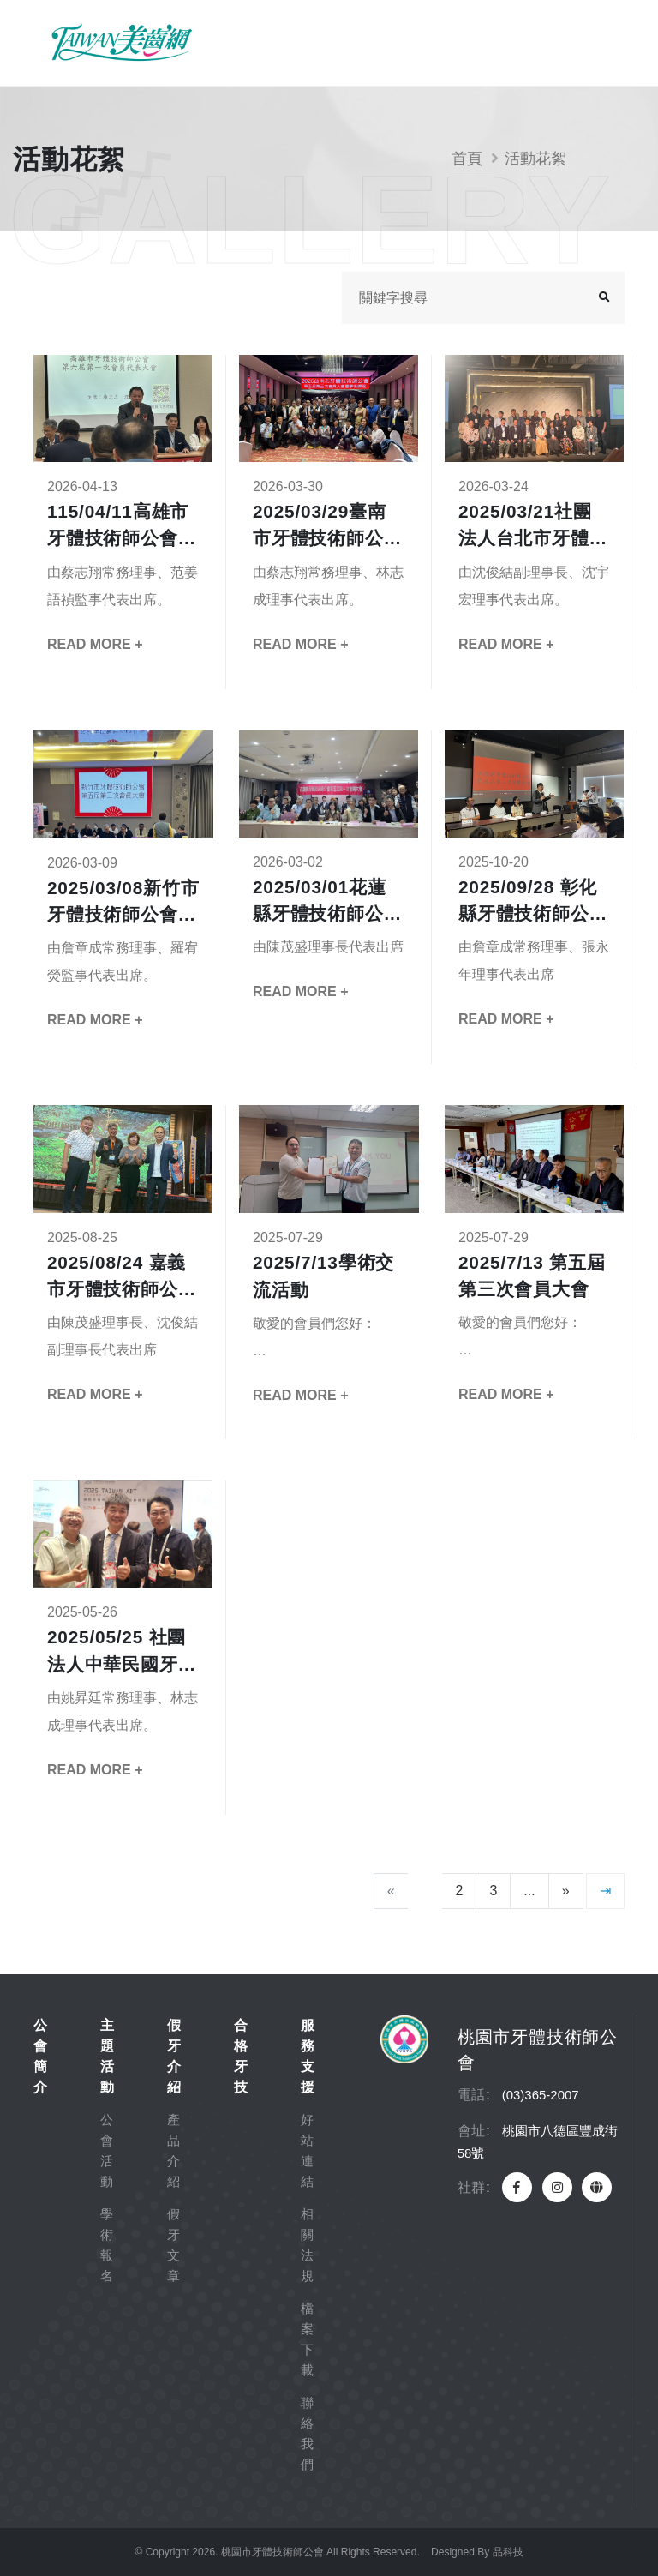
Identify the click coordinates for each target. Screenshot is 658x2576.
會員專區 (545, 42)
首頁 (467, 158)
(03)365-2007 (540, 2094)
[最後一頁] (605, 1891)
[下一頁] (565, 1891)
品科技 (508, 2552)
